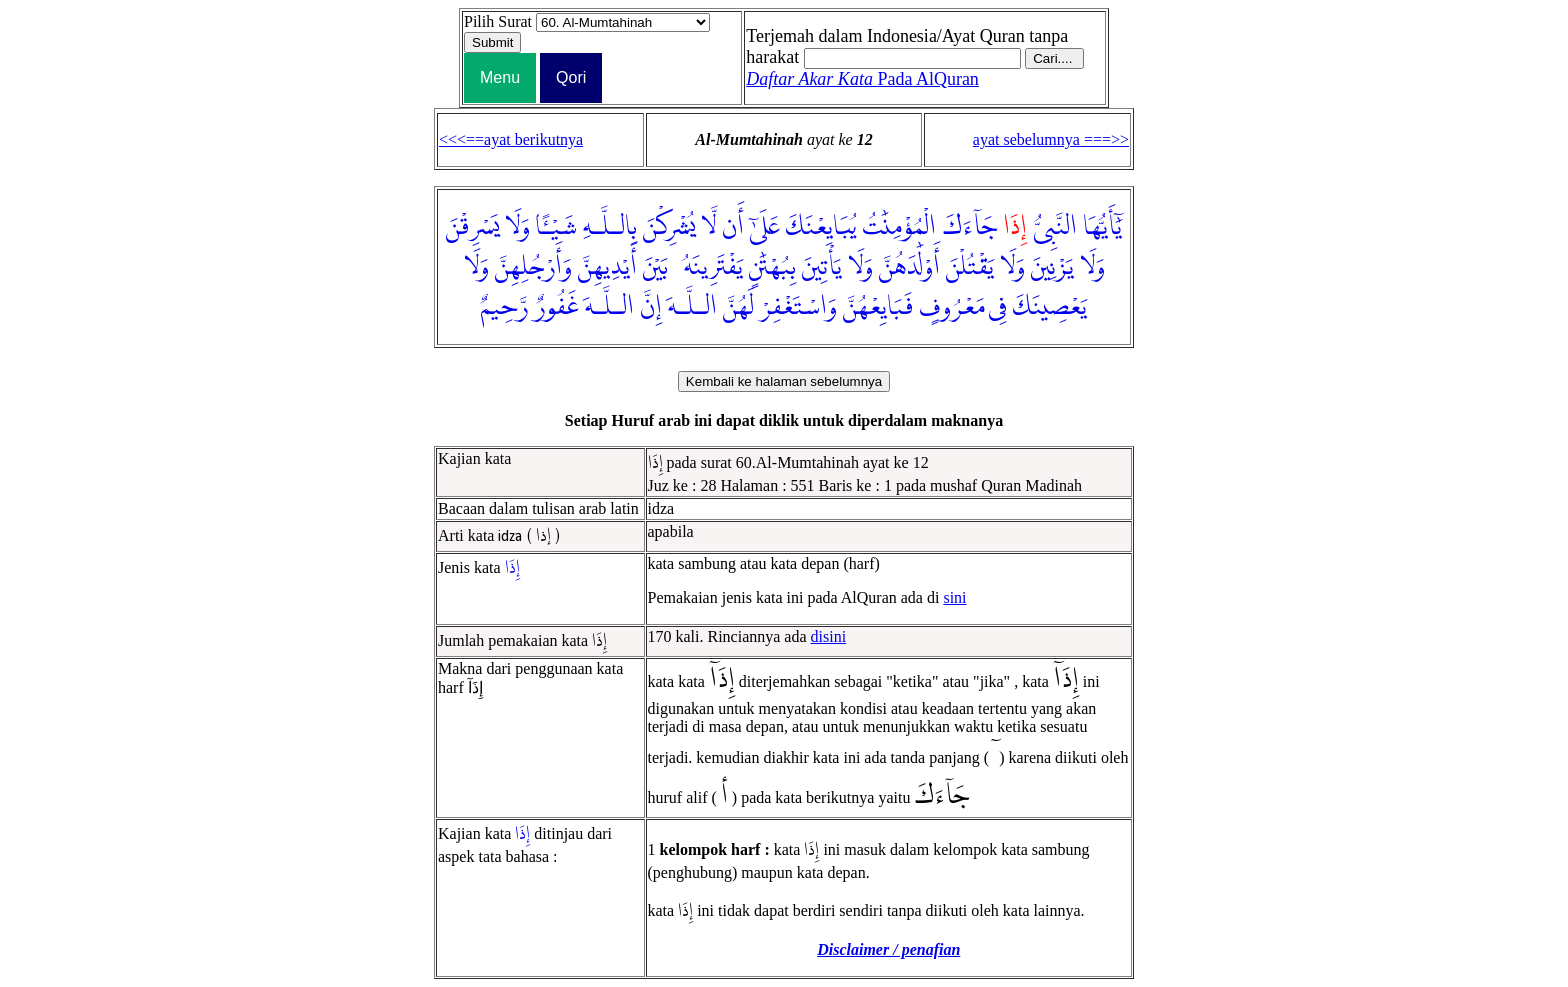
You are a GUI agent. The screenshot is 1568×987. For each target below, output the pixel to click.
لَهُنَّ (738, 307)
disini (829, 636)
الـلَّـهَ (692, 307)
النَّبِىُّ (1055, 227)
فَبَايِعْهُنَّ (878, 307)
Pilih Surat (498, 21)
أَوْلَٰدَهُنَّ (909, 267)
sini (954, 597)
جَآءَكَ (969, 227)
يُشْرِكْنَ (669, 227)
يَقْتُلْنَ (970, 267)
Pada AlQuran (862, 79)
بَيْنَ (655, 267)
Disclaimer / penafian (888, 949)
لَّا (708, 227)
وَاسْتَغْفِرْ (798, 307)
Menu (500, 77)
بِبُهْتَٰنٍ (772, 267)
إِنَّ (651, 307)
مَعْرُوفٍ (952, 307)
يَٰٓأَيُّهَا (1102, 227)
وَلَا (517, 227)
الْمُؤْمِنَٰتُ (899, 227)
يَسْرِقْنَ (472, 227)
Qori (571, 77)
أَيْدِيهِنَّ (607, 267)
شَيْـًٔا (556, 227)
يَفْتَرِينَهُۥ (708, 267)
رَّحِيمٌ (504, 307)
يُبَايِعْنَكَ (821, 227)
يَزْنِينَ (1052, 267)
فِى (998, 307)
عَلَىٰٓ (765, 227)
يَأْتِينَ (822, 267)
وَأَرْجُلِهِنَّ (533, 267)
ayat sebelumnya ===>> (1051, 139)
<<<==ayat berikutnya (511, 139)
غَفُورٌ (556, 307)
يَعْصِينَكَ (1050, 307)
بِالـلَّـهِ (610, 227)
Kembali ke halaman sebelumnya (784, 381)
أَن (733, 227)
